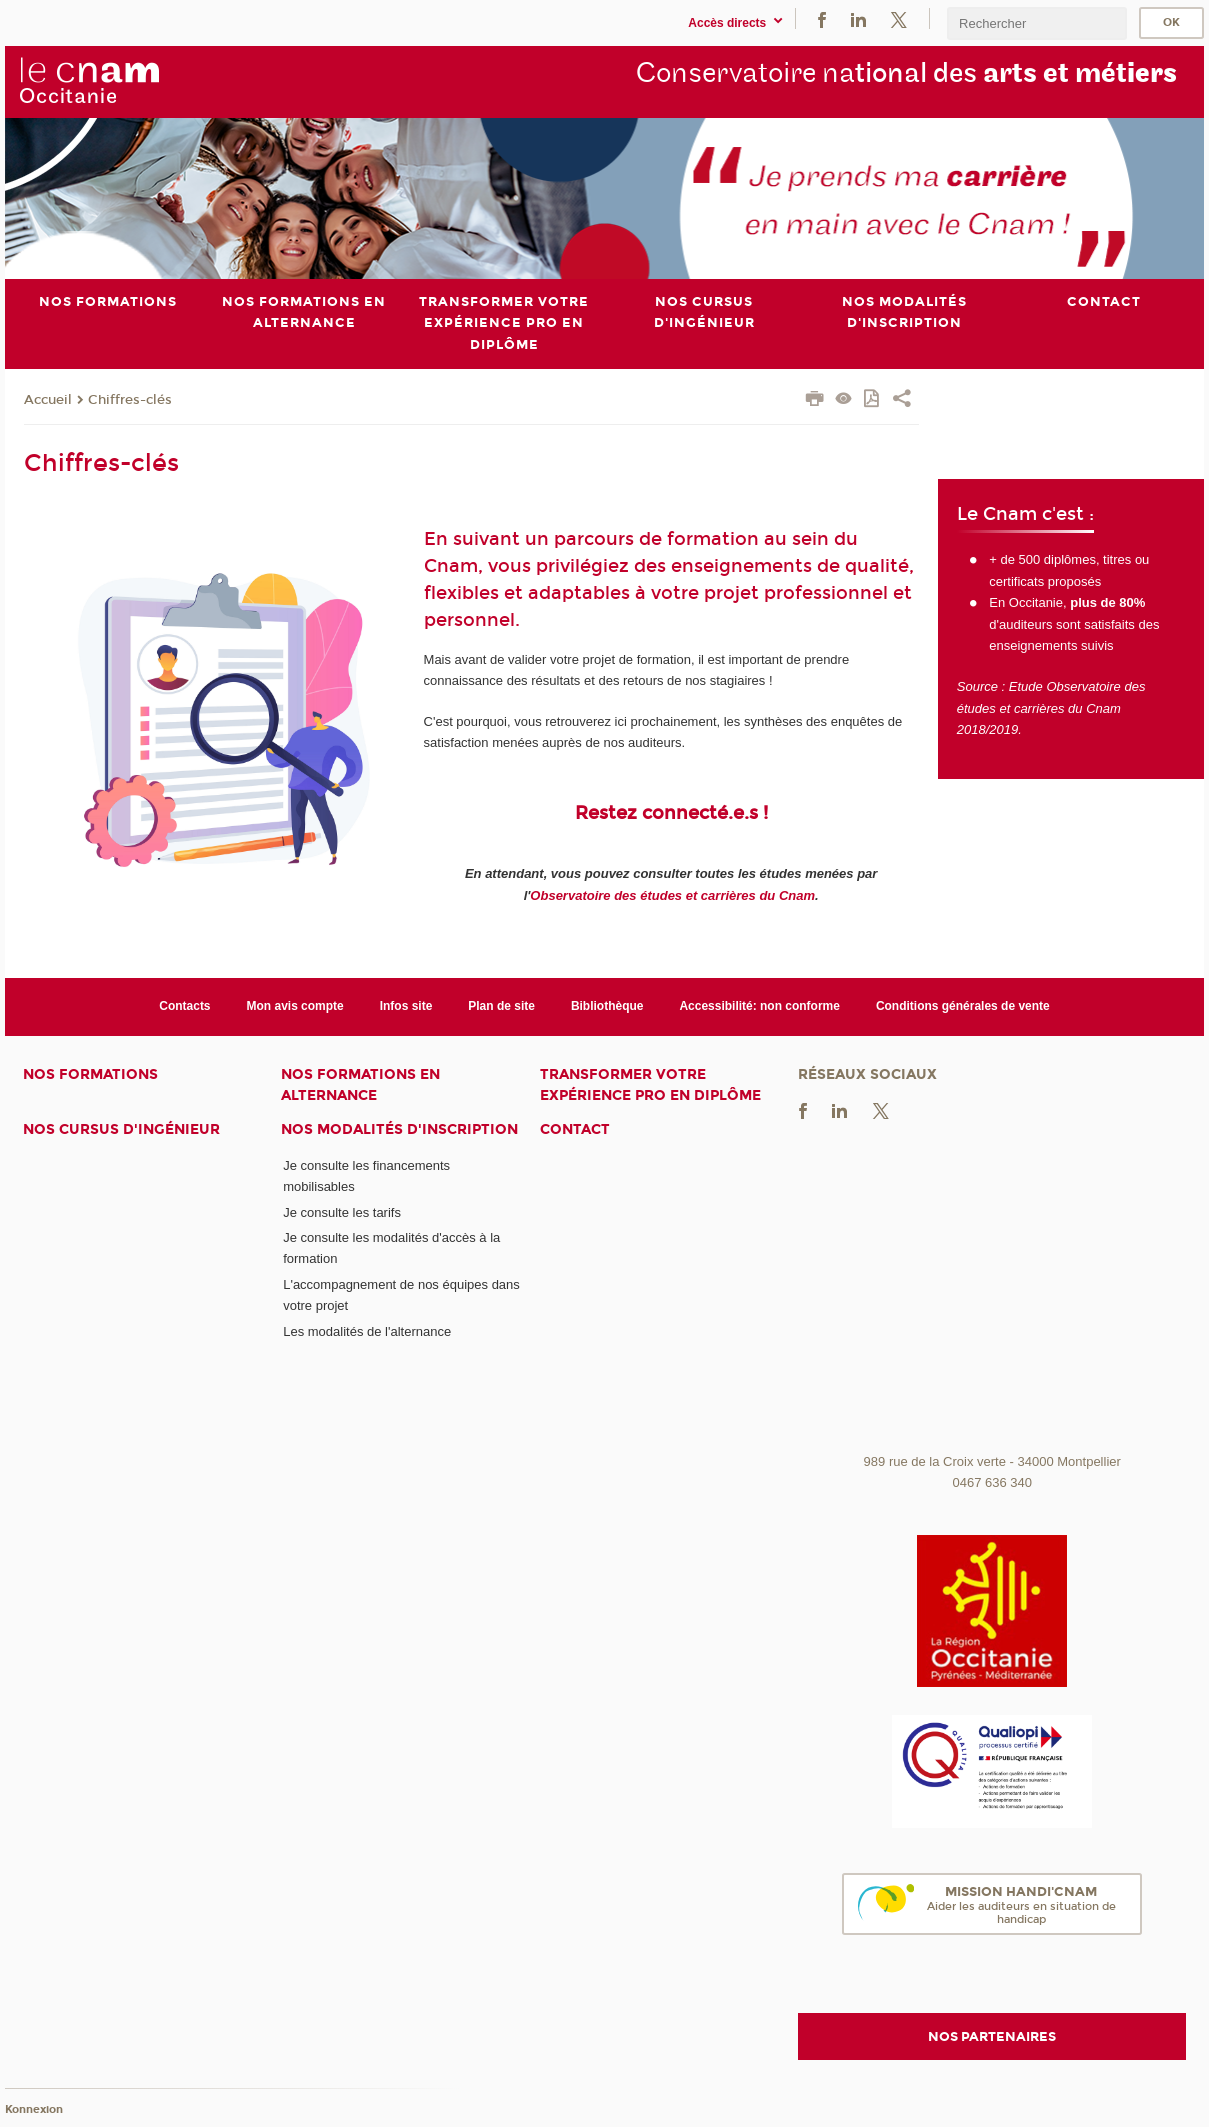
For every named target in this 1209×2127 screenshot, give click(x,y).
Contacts (184, 1006)
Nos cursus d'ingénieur (121, 1129)
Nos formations (90, 1073)
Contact (575, 1129)
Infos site (406, 1006)
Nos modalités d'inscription (399, 1129)
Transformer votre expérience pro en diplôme (650, 1084)
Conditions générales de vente (963, 1006)
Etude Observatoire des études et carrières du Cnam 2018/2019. (1051, 708)
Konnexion (34, 2109)
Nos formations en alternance (360, 1084)
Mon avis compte (295, 1006)
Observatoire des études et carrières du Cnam (672, 894)
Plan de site (501, 1006)
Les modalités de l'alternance (367, 1330)
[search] (1037, 23)
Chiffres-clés (130, 399)
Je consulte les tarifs (342, 1211)
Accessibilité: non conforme (759, 1006)
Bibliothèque (607, 1006)
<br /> (992, 1294)
